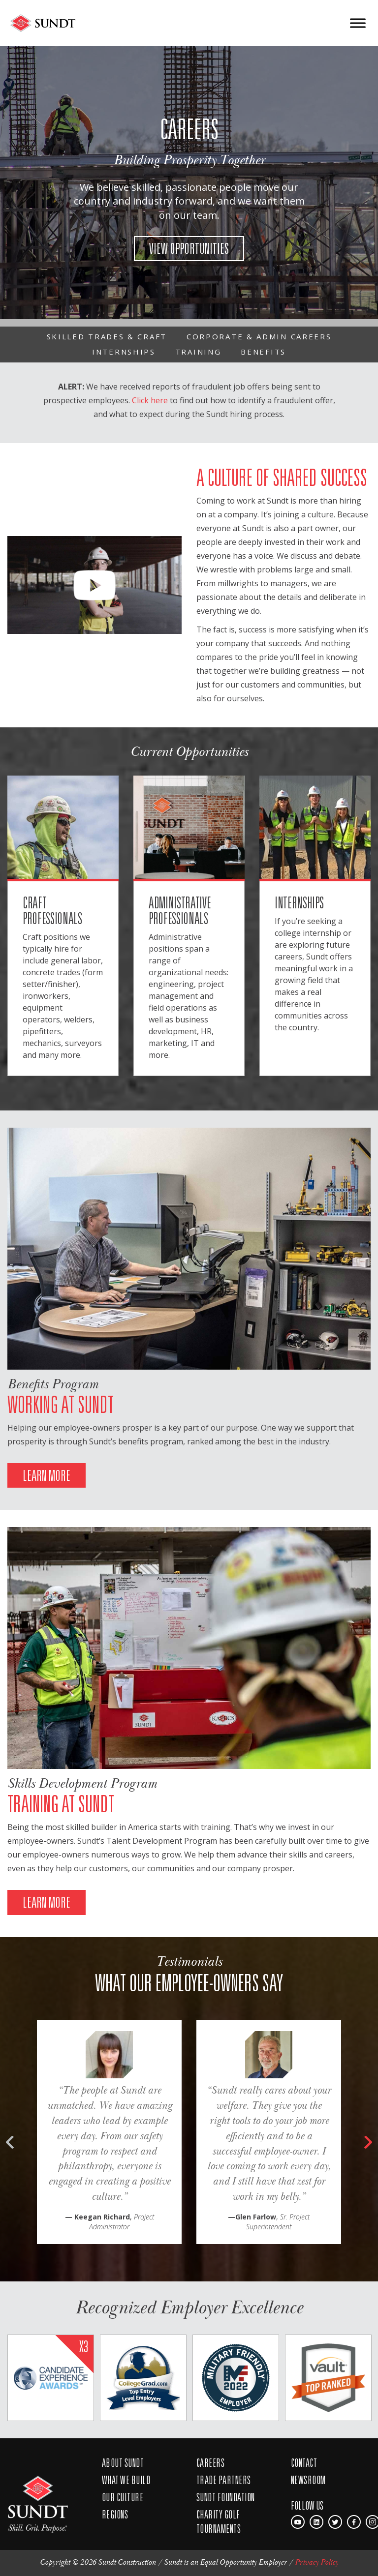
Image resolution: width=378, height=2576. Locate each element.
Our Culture (122, 2497)
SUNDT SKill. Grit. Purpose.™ (37, 2498)
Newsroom (308, 2480)
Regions (115, 2514)
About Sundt (123, 2462)
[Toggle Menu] (358, 23)
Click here (150, 400)
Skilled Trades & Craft (107, 336)
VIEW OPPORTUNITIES (189, 248)
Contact (304, 2462)
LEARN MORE (46, 1475)
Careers (210, 2462)
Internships (124, 352)
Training (198, 352)
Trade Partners (223, 2480)
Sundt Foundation (225, 2497)
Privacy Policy (316, 2562)
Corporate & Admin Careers (259, 336)
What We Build (126, 2480)
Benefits (263, 352)
